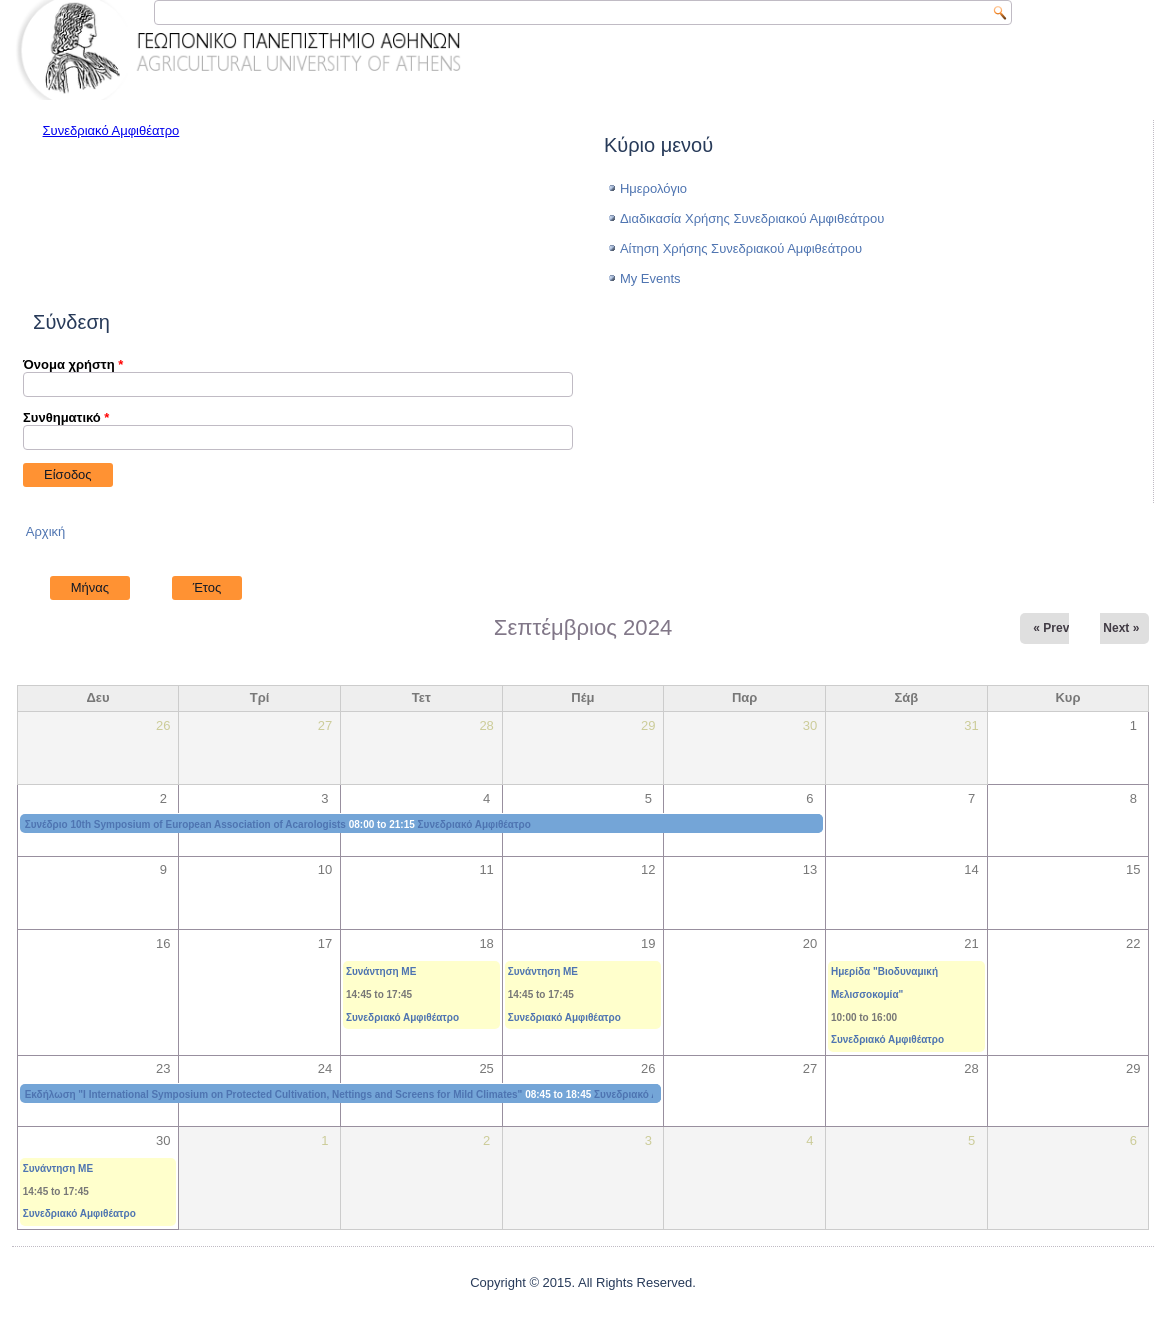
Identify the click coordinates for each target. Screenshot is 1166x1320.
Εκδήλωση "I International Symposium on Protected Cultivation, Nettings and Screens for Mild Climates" (274, 1094)
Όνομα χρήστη (73, 364)
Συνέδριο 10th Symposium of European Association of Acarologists (185, 824)
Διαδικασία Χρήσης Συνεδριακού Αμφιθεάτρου (752, 218)
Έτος (207, 587)
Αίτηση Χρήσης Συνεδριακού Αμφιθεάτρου (741, 248)
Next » (1121, 628)
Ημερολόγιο (653, 188)
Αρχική (46, 531)
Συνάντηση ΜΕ (381, 971)
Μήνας (100, 585)
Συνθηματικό (66, 417)
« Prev (1051, 628)
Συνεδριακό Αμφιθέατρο (111, 130)
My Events (650, 278)
